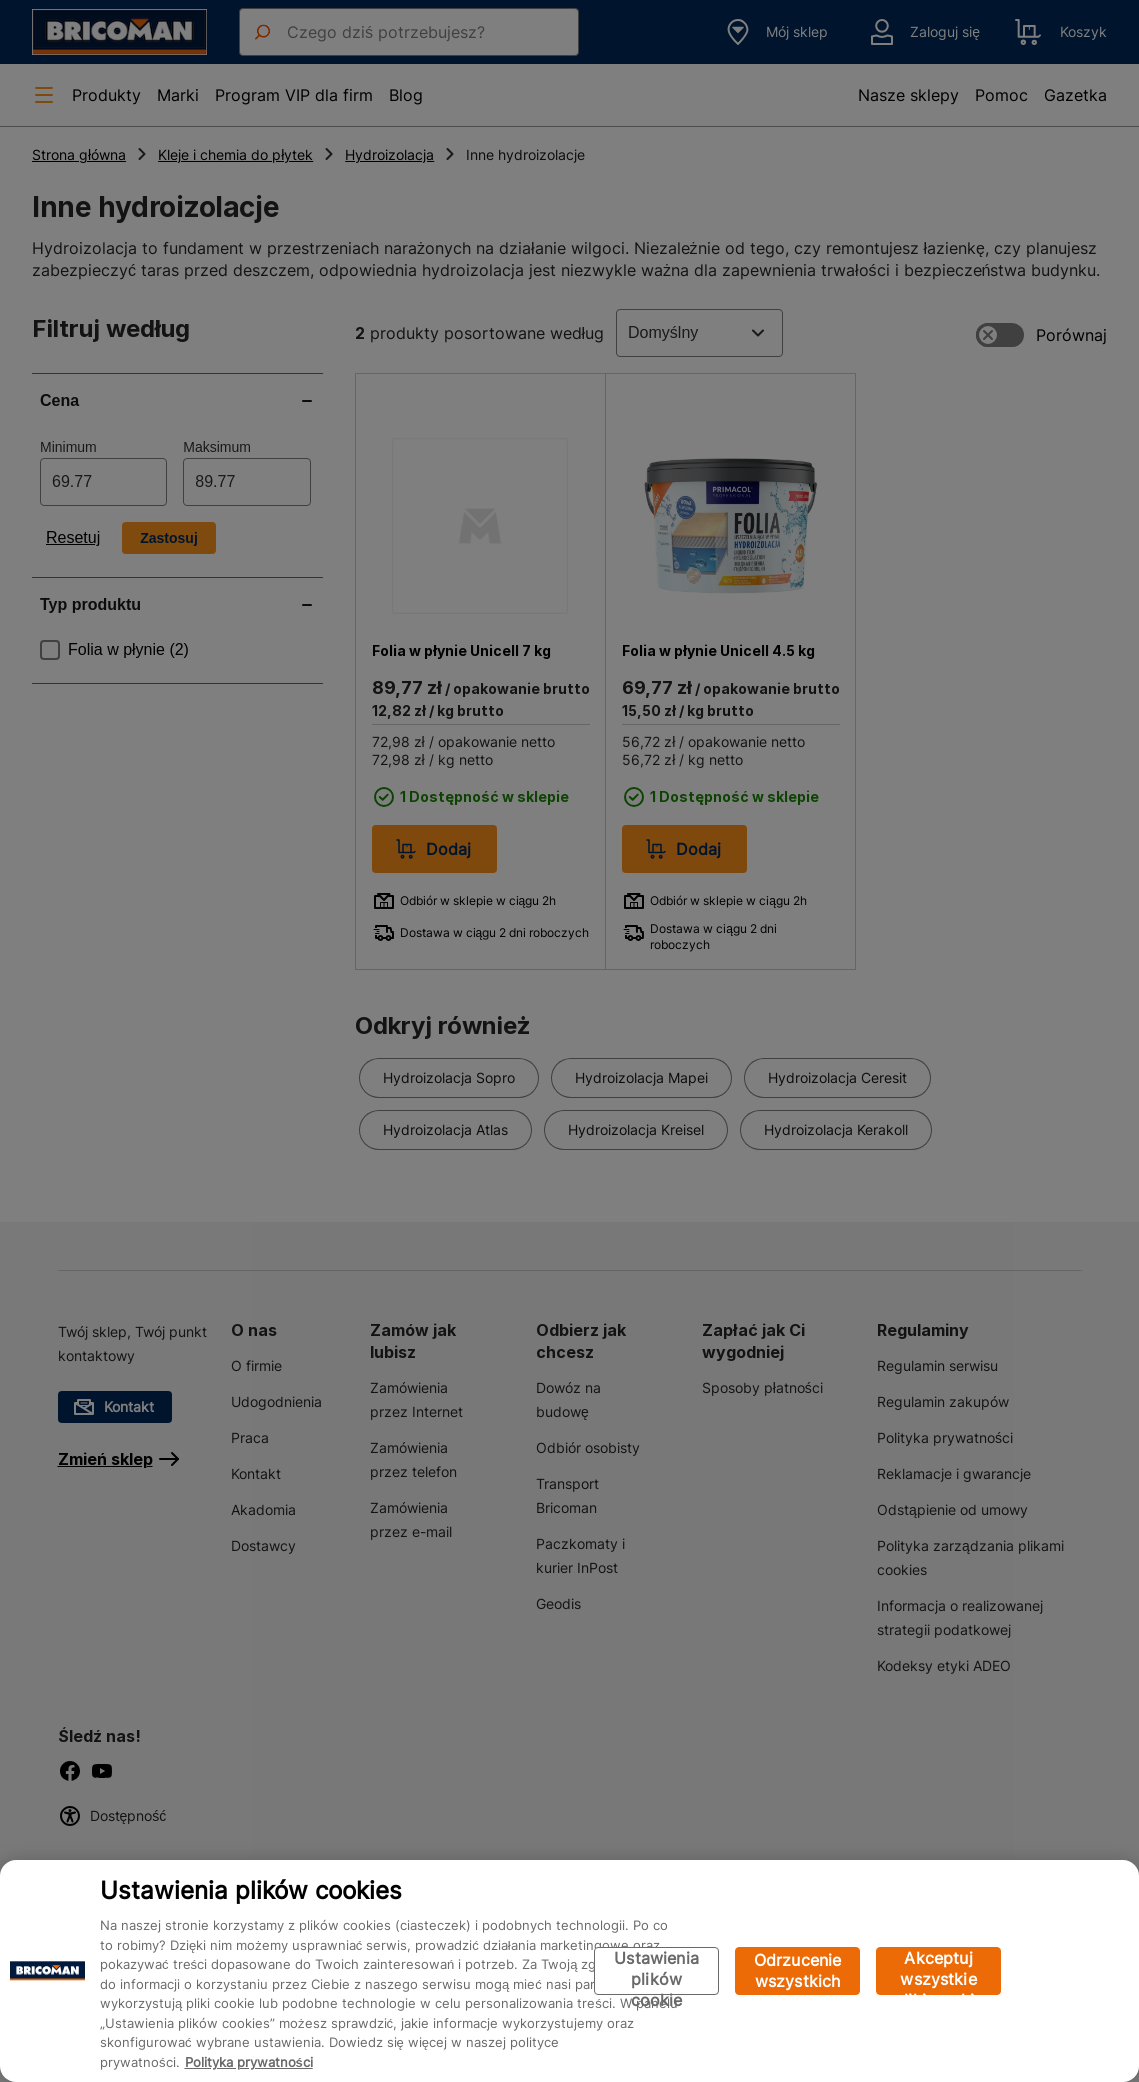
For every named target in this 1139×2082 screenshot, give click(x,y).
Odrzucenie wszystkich (798, 1970)
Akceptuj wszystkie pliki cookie (938, 1971)
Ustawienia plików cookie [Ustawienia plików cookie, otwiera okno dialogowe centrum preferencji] (656, 1971)
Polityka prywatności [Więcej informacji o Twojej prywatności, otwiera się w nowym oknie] (249, 2062)
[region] (569, 1971)
